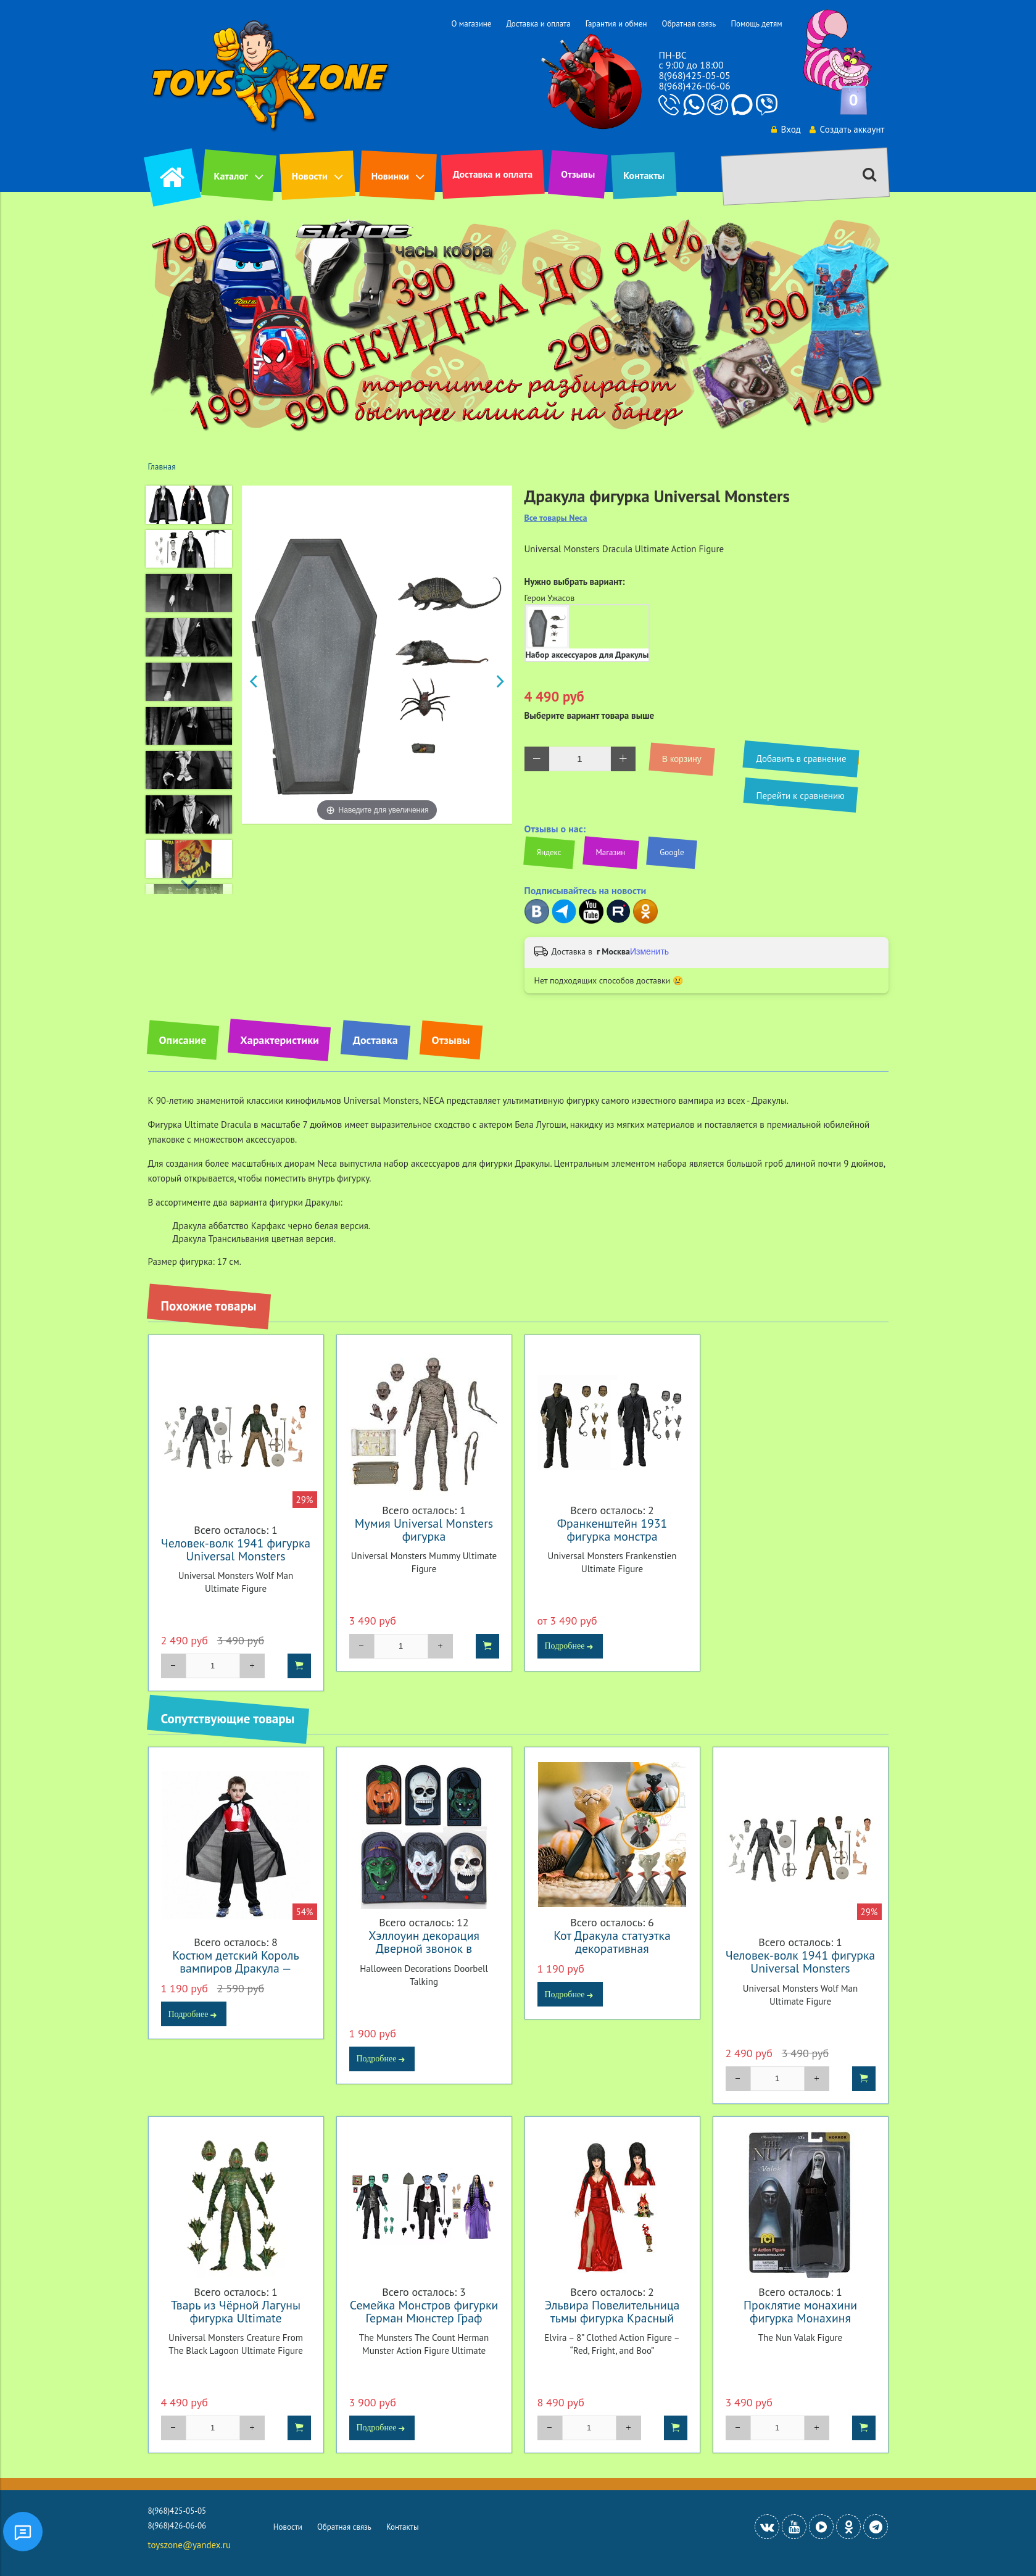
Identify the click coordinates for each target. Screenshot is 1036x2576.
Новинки (390, 176)
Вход (774, 129)
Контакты (644, 175)
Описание (183, 1040)
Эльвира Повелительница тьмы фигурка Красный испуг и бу (612, 2317)
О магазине (471, 24)
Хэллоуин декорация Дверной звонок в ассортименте (423, 1948)
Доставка (375, 1040)
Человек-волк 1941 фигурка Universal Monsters (235, 1549)
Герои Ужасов (549, 597)
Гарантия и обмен (616, 24)
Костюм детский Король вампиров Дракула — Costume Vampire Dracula (236, 1968)
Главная (162, 466)
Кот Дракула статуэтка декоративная (612, 1942)
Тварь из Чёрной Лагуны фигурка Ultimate (235, 2311)
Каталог (231, 176)
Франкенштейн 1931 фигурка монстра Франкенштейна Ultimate (612, 1536)
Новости (310, 176)
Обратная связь (688, 24)
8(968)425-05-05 (694, 75)
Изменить (649, 951)
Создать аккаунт (840, 129)
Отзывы (578, 174)
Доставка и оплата (538, 24)
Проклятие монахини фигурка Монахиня (800, 2311)
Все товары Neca (555, 518)
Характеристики (279, 1040)
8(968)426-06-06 (694, 86)
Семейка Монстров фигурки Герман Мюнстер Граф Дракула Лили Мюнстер (424, 2317)
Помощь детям (756, 24)
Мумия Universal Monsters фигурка (424, 1530)
